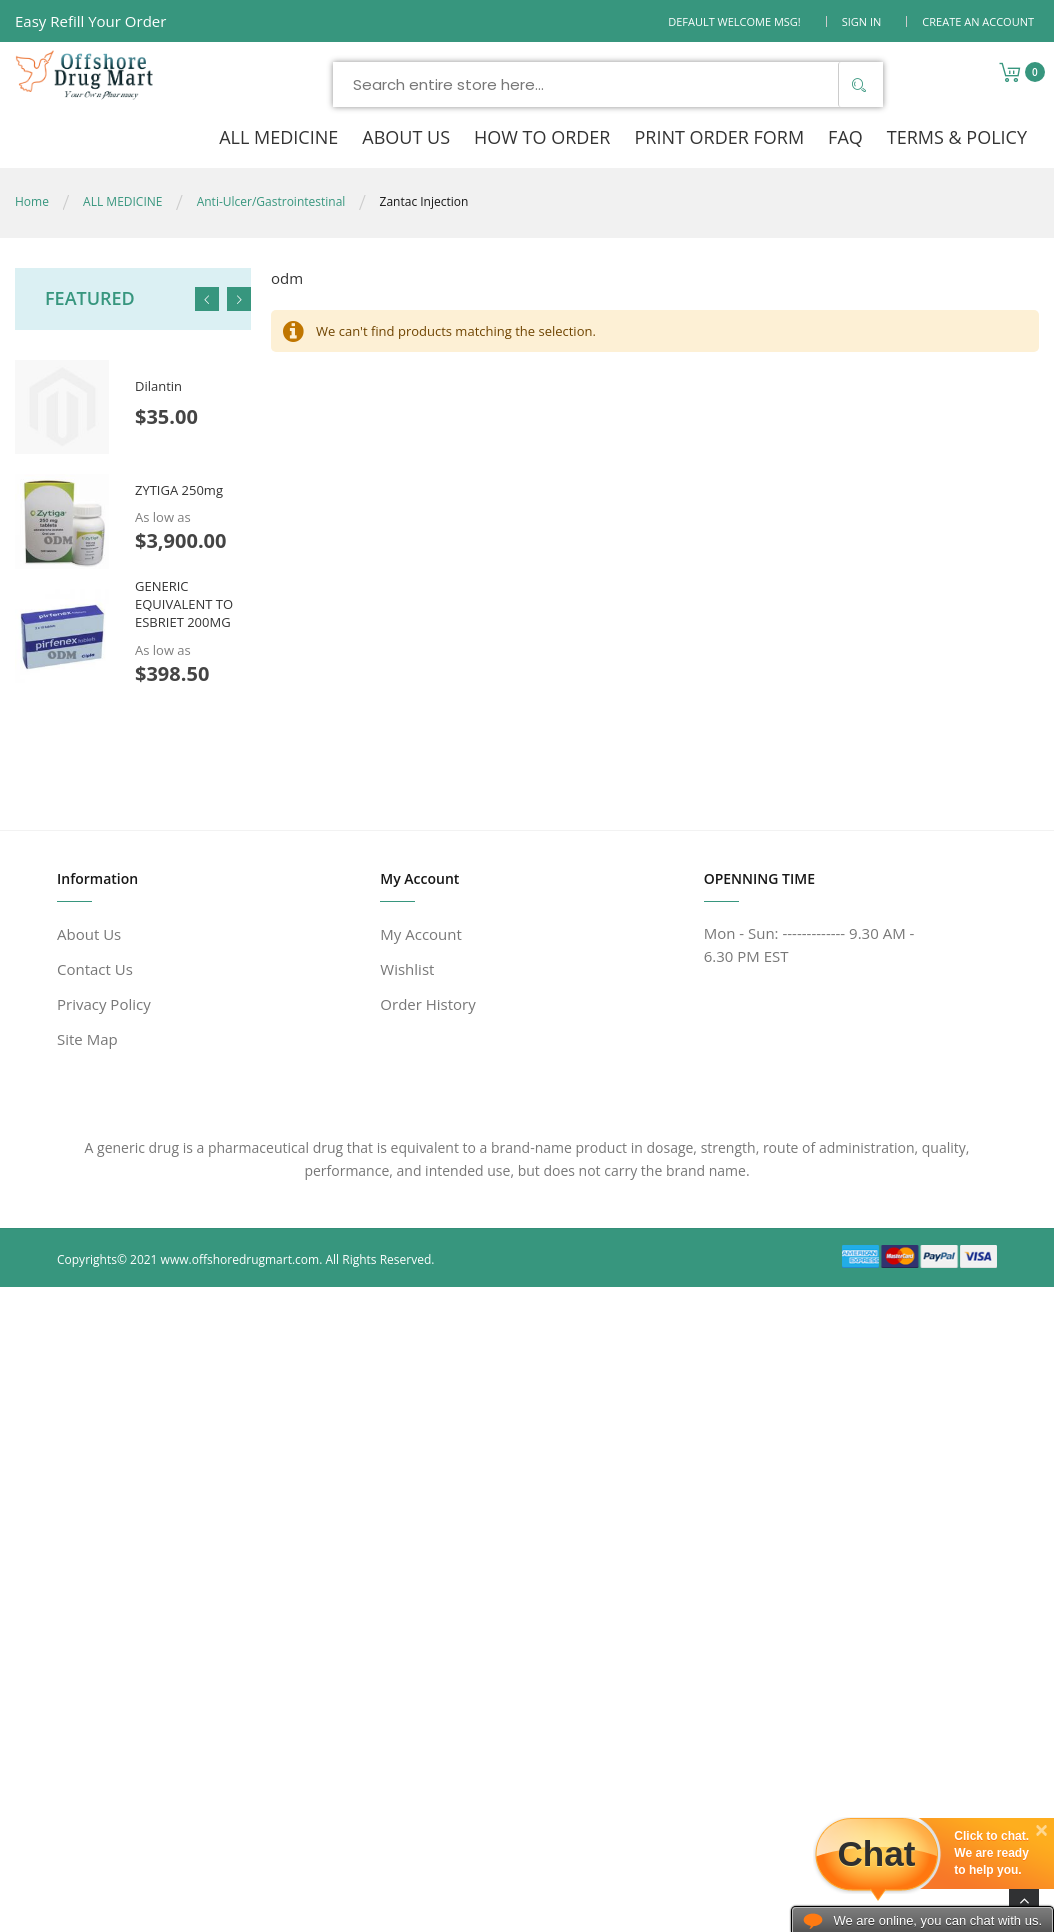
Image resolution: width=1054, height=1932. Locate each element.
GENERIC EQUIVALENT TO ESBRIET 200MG (184, 604)
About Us (89, 934)
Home (32, 201)
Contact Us (95, 969)
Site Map (87, 1039)
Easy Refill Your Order (90, 21)
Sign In (862, 21)
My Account (421, 934)
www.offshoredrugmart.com (240, 1259)
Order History (427, 1004)
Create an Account (978, 21)
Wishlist (407, 969)
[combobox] (608, 84)
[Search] (858, 84)
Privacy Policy (104, 1004)
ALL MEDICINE (122, 201)
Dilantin (158, 386)
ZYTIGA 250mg (179, 490)
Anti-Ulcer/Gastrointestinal (271, 201)
